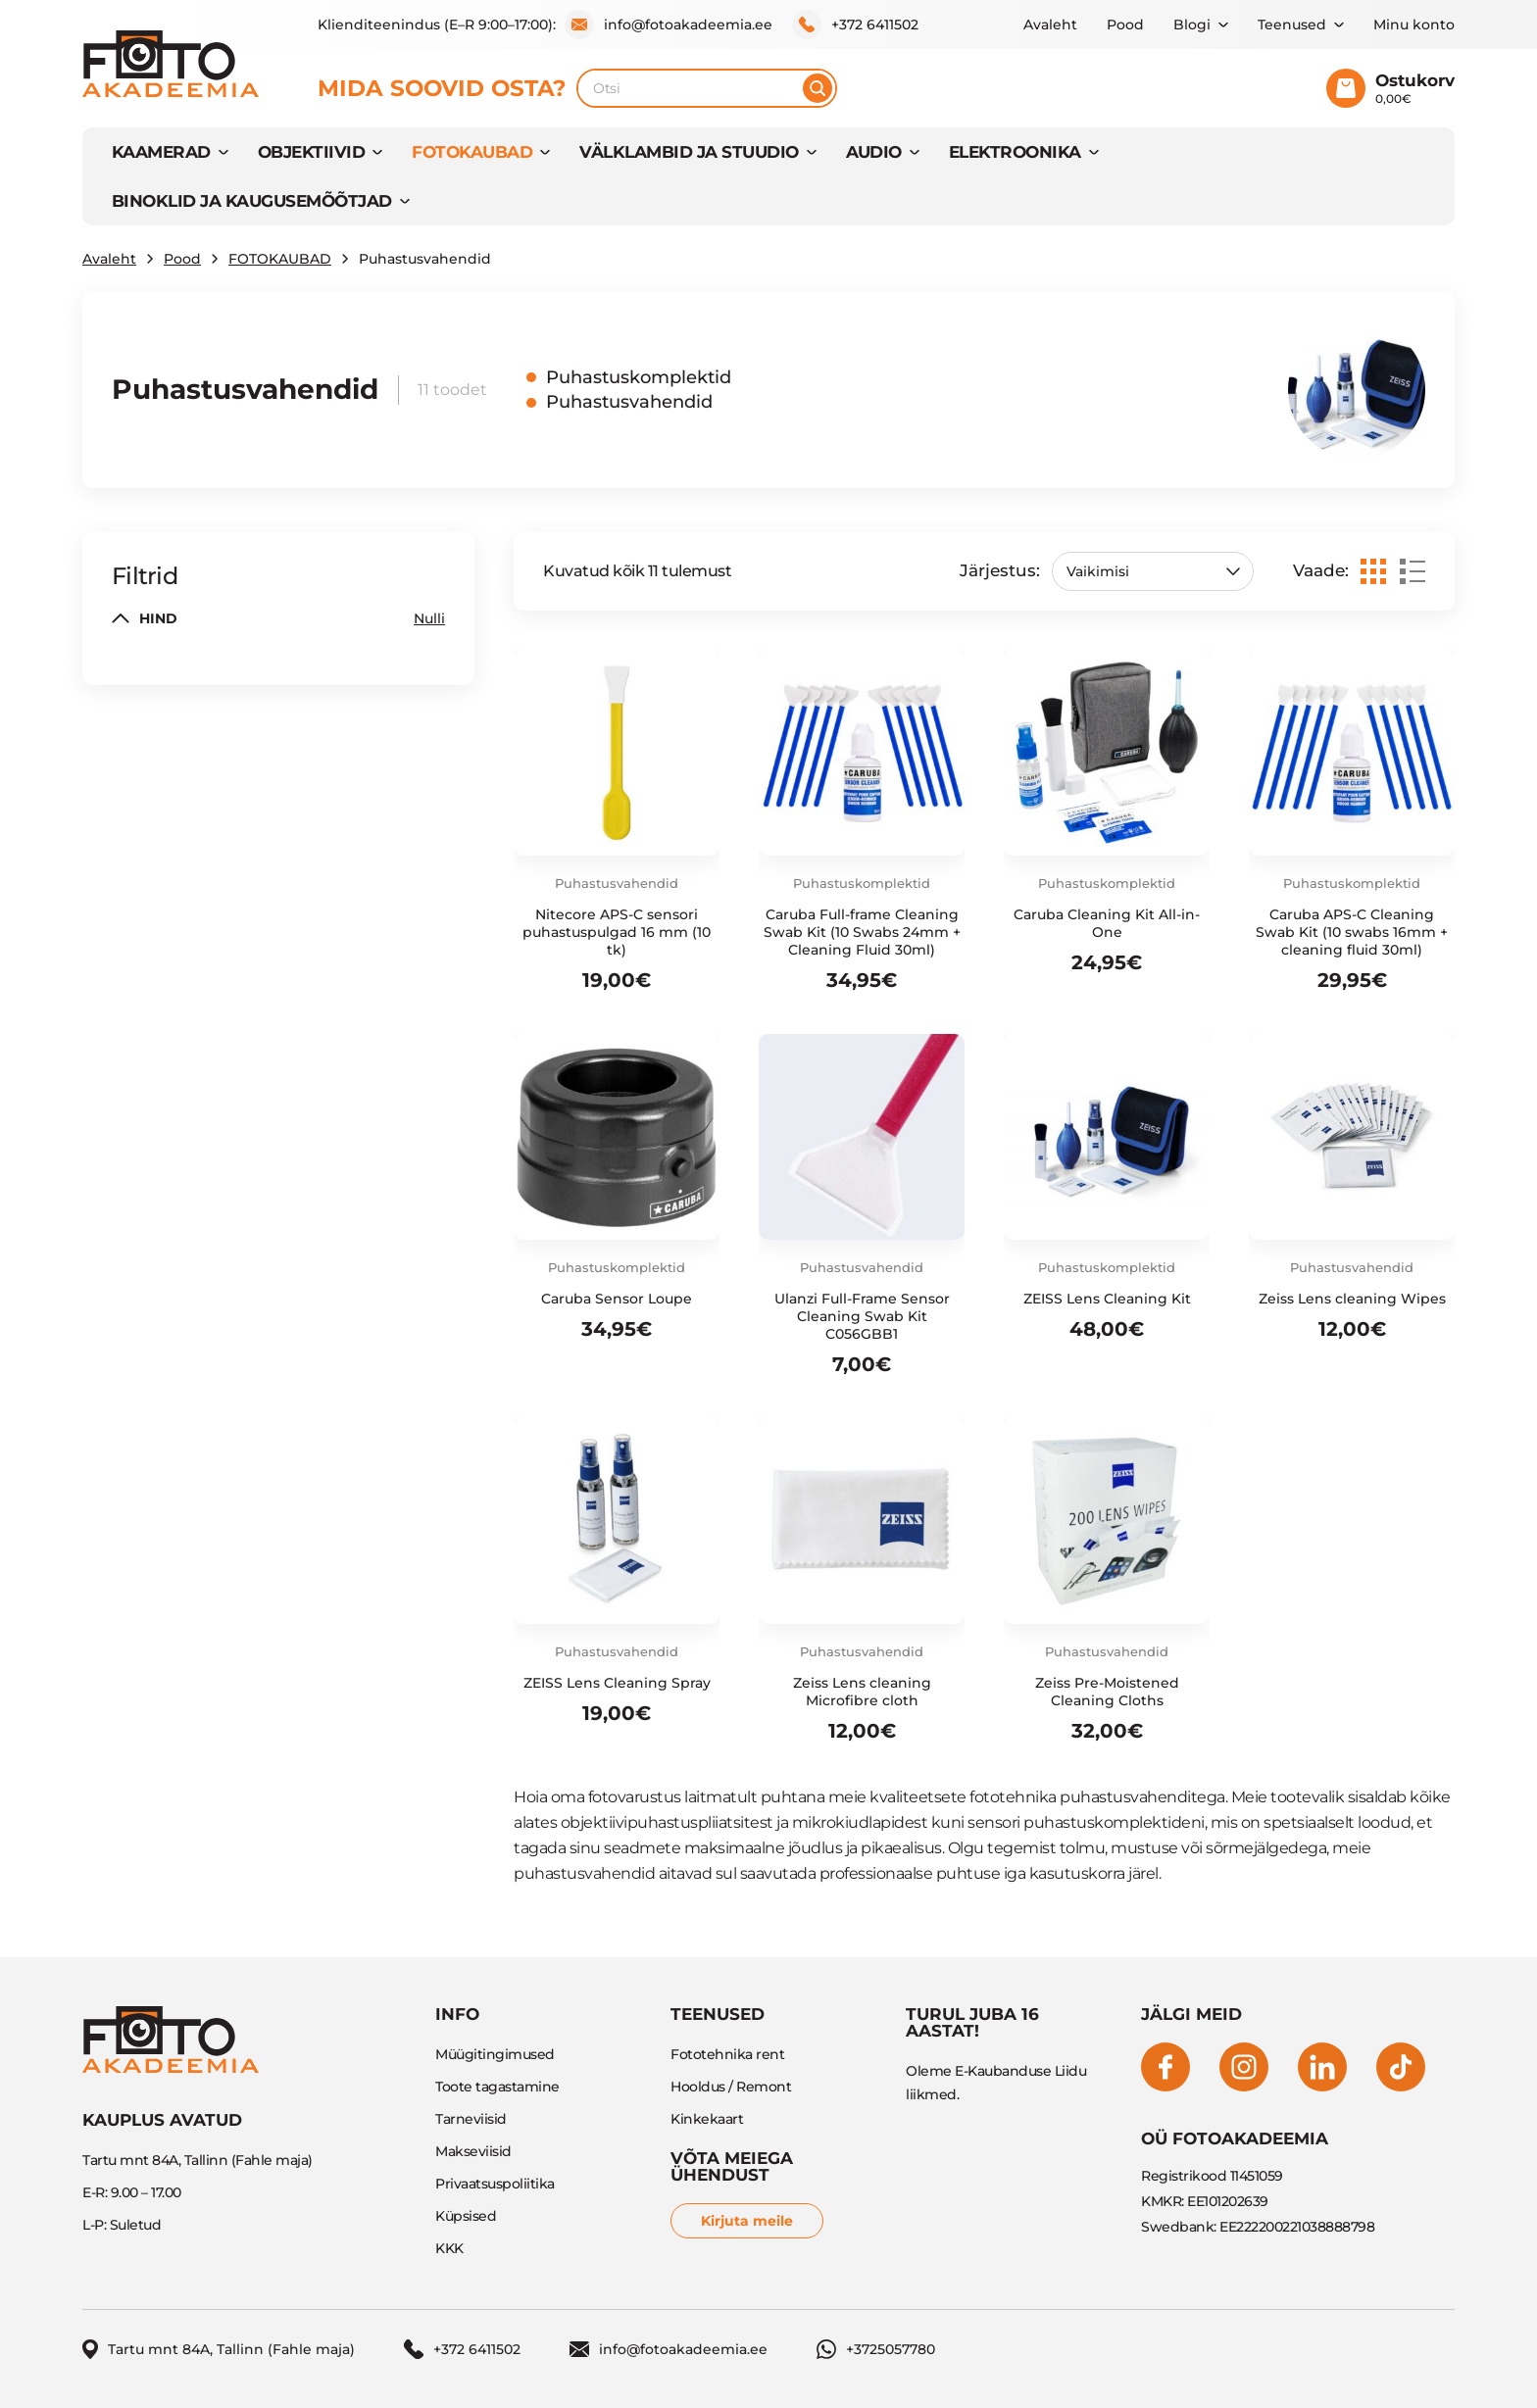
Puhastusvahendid (629, 402)
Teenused (1292, 24)
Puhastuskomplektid (638, 377)
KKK (449, 2248)
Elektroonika (1015, 152)
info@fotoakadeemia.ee (668, 24)
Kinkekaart (706, 2119)
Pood (1125, 24)
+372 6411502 (855, 24)
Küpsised (465, 2216)
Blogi (1192, 24)
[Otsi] (817, 88)
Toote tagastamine (497, 2086)
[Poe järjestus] (1153, 571)
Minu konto (1414, 24)
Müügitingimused (495, 2054)
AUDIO (874, 152)
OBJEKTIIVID (311, 152)
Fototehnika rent (727, 2054)
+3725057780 (876, 2349)
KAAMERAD (161, 152)
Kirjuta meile (747, 2221)
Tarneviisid (471, 2119)
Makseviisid (473, 2151)
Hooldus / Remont (730, 2086)
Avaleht (1050, 24)
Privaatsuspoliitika (495, 2183)
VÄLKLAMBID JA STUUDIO (688, 152)
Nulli (429, 618)
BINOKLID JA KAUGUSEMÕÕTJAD (252, 201)
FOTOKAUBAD (472, 152)
